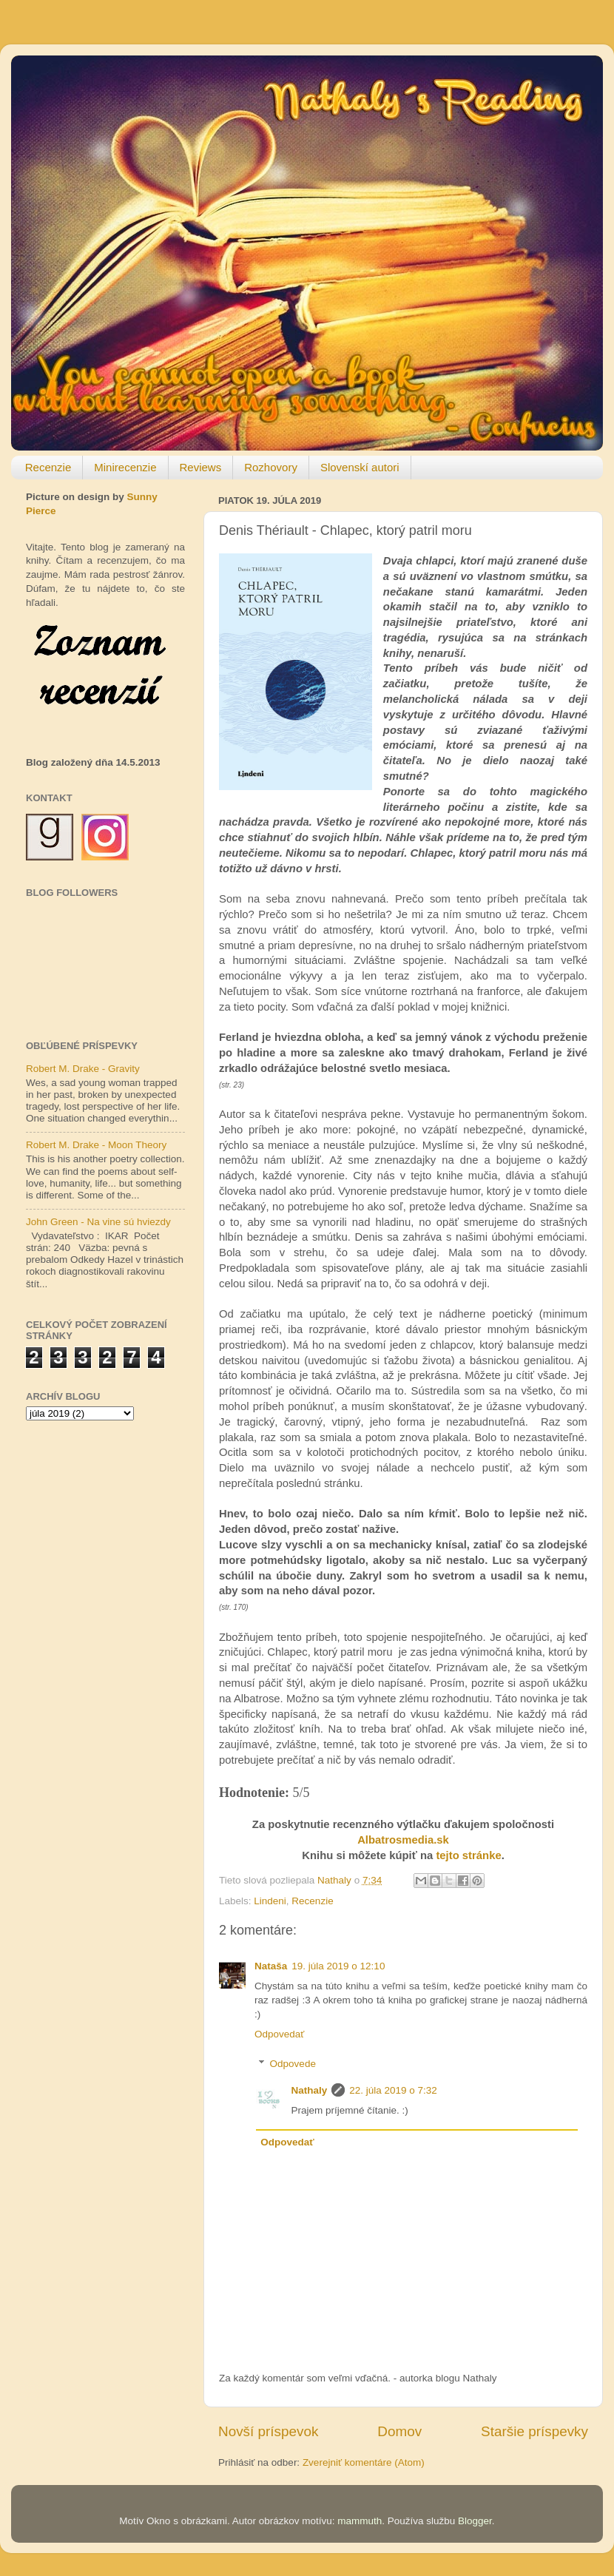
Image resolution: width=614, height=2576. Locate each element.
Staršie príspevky (534, 2431)
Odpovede (293, 2063)
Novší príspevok (268, 2431)
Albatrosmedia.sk (403, 1840)
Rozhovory (270, 467)
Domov (399, 2431)
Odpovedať (279, 2034)
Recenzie (48, 467)
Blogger (475, 2520)
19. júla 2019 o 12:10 (338, 1966)
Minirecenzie (125, 467)
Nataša (270, 1966)
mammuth (359, 2520)
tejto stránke (468, 1855)
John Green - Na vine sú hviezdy (98, 1221)
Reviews (201, 467)
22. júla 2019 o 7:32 (393, 2090)
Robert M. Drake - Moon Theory (96, 1144)
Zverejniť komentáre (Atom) (364, 2462)
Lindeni (270, 1900)
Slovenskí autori (359, 467)
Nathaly (309, 2090)
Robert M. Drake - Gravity (83, 1068)
